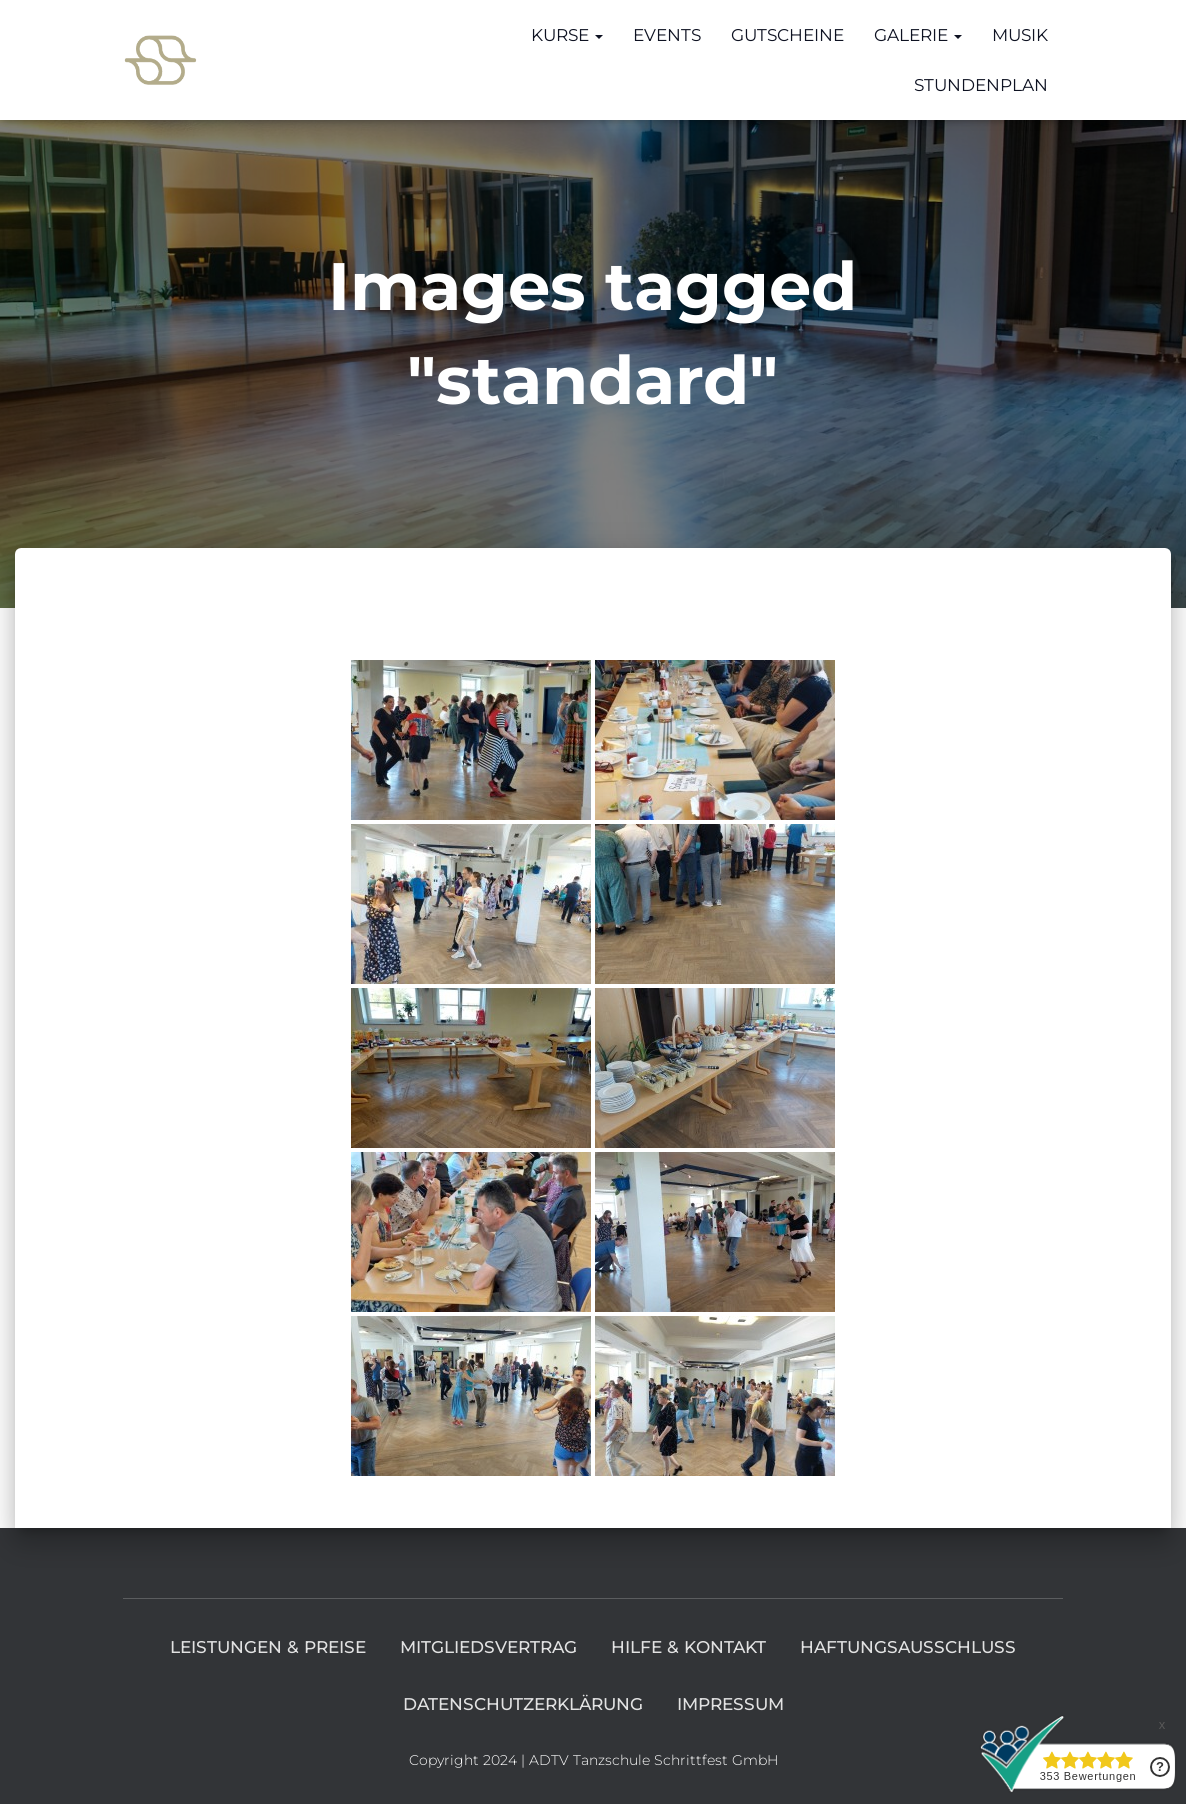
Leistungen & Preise (268, 1647)
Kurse (567, 35)
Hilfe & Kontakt (688, 1647)
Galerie (918, 35)
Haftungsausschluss (908, 1647)
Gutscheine (787, 35)
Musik (1020, 35)
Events (667, 35)
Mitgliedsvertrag (488, 1647)
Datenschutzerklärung (523, 1704)
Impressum (730, 1704)
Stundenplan (981, 85)
